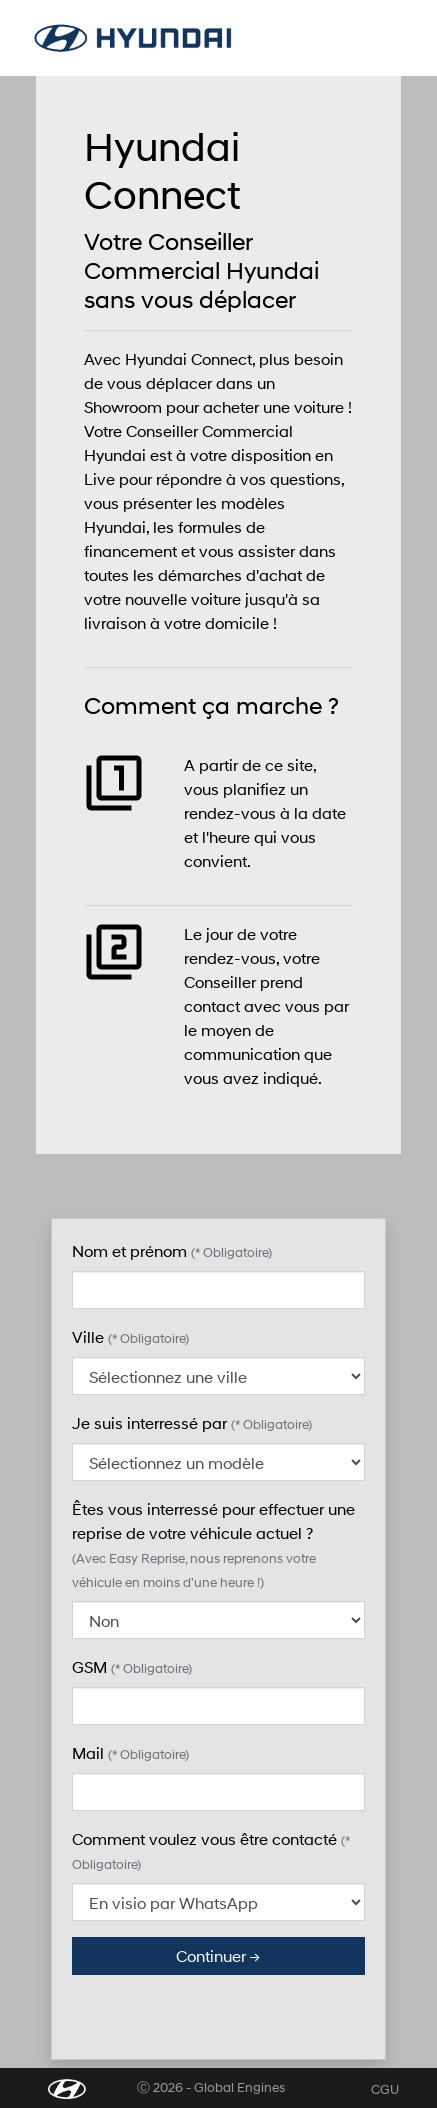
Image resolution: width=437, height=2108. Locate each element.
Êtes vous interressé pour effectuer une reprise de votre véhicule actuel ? (213, 1544)
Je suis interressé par (192, 1422)
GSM (132, 1666)
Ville (130, 1336)
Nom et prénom (172, 1250)
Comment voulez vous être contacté (211, 1850)
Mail (130, 1752)
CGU (385, 2089)
